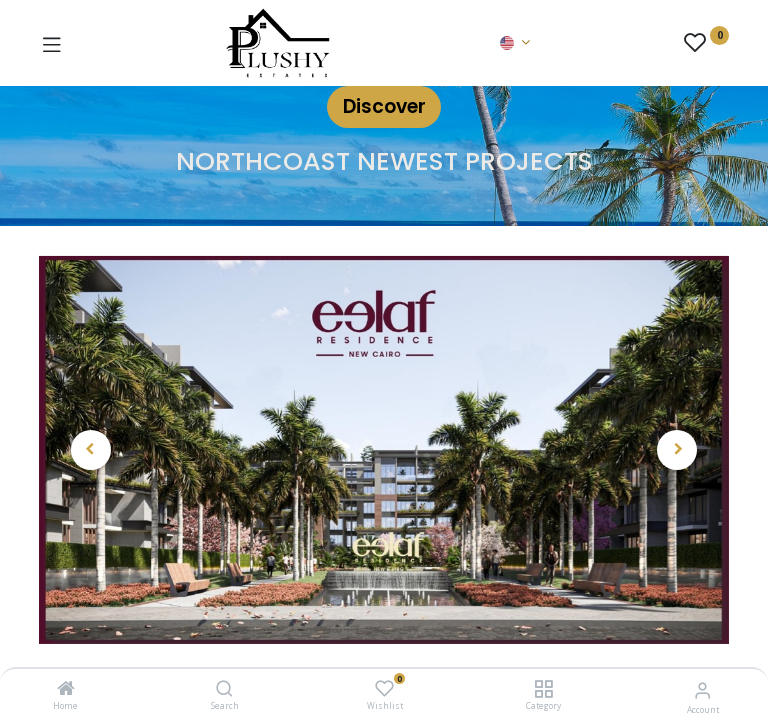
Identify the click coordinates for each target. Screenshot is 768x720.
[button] (91, 450)
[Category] (543, 689)
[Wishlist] (384, 688)
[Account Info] (702, 689)
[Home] (66, 689)
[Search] (224, 689)
